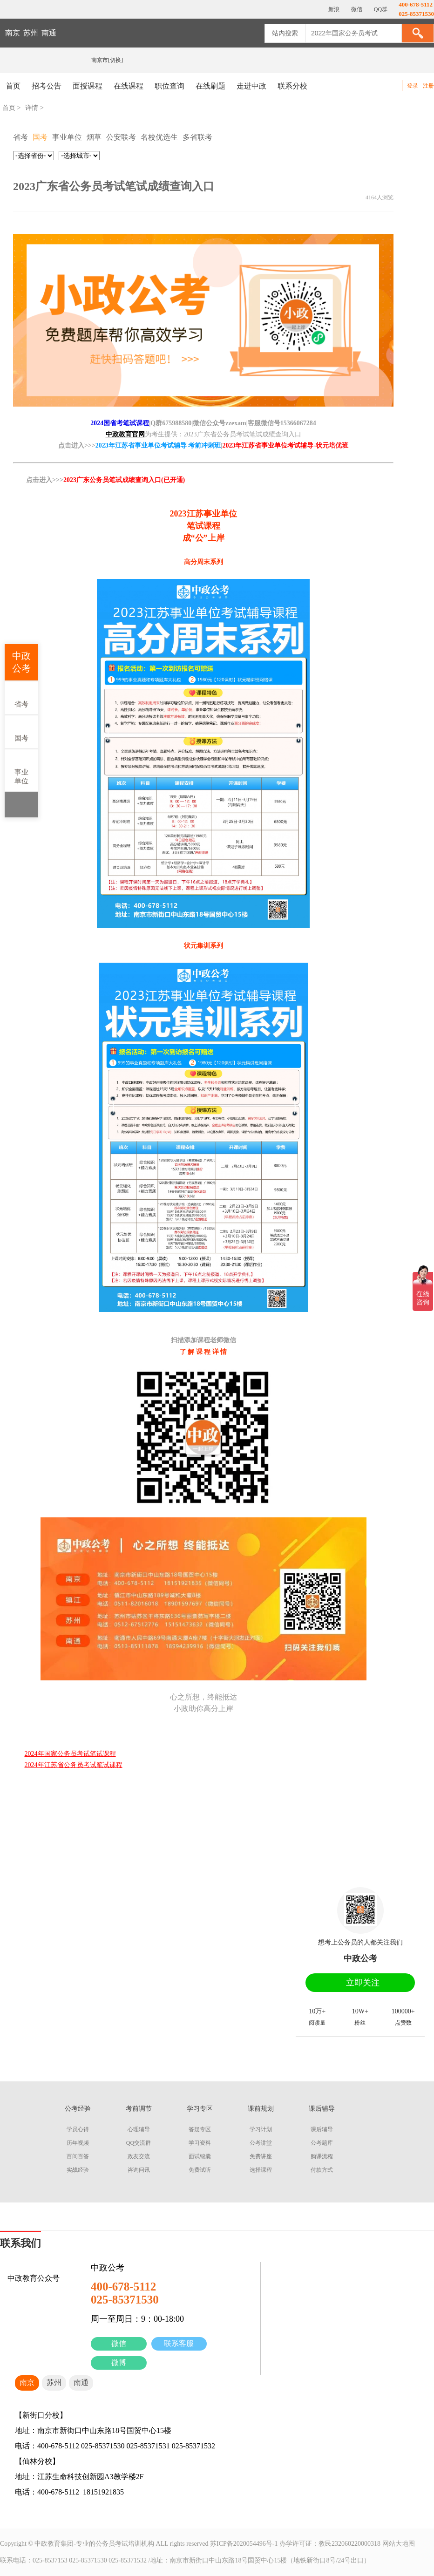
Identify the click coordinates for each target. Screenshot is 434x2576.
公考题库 (322, 2143)
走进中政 (251, 86)
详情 (31, 107)
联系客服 (179, 2343)
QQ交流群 (138, 2143)
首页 (13, 86)
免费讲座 (261, 2156)
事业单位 (21, 770)
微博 (118, 2362)
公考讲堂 (261, 2143)
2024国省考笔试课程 (119, 423)
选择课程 (261, 2170)
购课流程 (322, 2156)
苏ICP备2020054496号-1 (244, 2543)
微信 (118, 2343)
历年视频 (78, 2143)
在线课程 (128, 86)
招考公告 (46, 86)
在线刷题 (210, 86)
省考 (21, 697)
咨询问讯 (139, 2170)
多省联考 (197, 137)
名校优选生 (159, 137)
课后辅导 (322, 2129)
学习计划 (261, 2129)
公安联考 (121, 137)
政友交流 (139, 2156)
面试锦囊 (200, 2156)
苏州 (30, 33)
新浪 (333, 9)
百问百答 (78, 2156)
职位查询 (169, 86)
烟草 (94, 137)
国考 (21, 731)
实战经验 (78, 2170)
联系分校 (292, 86)
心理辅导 (139, 2129)
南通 (48, 33)
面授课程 (87, 86)
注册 (428, 85)
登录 (412, 85)
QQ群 (380, 9)
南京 (12, 33)
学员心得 (78, 2129)
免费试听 (200, 2170)
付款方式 (322, 2170)
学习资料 (200, 2143)
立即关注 (363, 1982)
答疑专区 (200, 2129)
